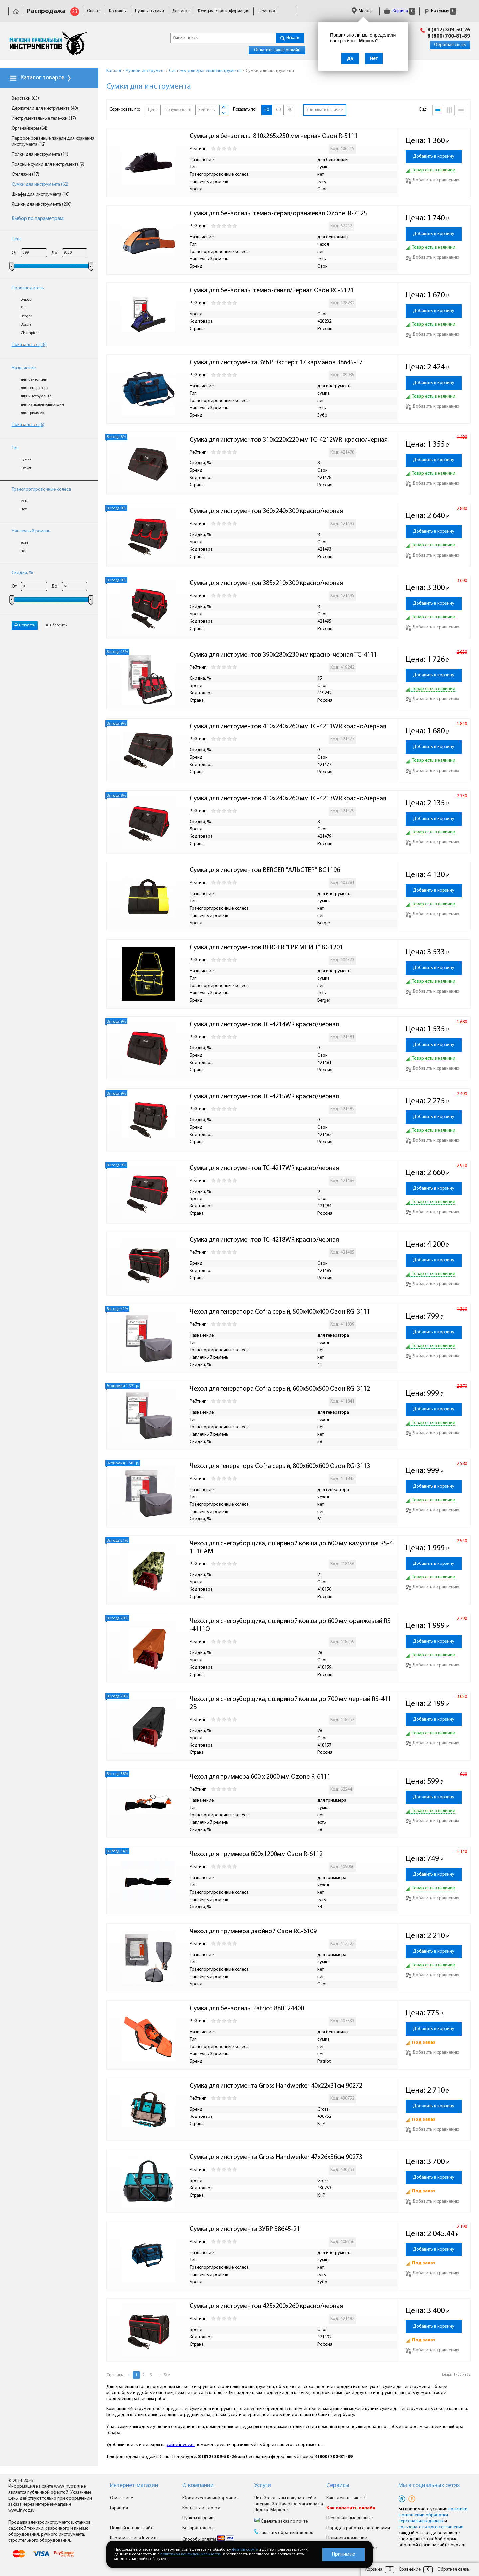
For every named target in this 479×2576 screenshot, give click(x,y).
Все (167, 2375)
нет (24, 509)
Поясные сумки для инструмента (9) (48, 164)
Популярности (178, 110)
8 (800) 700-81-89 (448, 36)
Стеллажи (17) (25, 174)
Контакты (118, 11)
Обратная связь (450, 44)
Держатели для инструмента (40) (45, 108)
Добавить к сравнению (432, 180)
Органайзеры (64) (29, 128)
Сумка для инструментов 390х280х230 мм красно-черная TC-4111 (283, 655)
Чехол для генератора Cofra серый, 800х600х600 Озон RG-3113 (280, 1466)
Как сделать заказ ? (346, 2498)
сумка (26, 459)
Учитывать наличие (324, 110)
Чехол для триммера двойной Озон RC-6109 (253, 1931)
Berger (26, 316)
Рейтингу (206, 110)
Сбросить (56, 625)
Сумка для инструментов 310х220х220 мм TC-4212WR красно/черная (289, 440)
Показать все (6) (28, 424)
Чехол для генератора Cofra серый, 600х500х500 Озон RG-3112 (280, 1389)
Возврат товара (198, 2528)
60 (278, 110)
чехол (26, 468)
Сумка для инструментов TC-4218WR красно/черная (264, 1240)
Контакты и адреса (201, 2508)
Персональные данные (349, 2518)
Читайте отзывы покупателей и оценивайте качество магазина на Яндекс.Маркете (288, 2504)
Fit (23, 308)
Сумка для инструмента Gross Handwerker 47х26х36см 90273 (276, 2157)
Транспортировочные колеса (41, 489)
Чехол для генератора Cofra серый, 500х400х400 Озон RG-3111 (280, 1312)
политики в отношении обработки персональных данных (433, 2515)
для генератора (34, 388)
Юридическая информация (223, 11)
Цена (17, 239)
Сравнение (410, 2569)
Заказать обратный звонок (286, 2532)
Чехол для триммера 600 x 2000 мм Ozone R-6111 (260, 1777)
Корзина (399, 11)
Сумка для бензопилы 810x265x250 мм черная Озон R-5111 (274, 136)
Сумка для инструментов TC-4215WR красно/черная (264, 1096)
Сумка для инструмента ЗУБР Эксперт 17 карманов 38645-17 (276, 362)
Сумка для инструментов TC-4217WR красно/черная (264, 1168)
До (54, 252)
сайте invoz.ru (181, 2444)
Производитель (28, 288)
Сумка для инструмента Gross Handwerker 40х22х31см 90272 (276, 2086)
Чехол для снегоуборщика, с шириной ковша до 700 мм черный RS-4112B (290, 1703)
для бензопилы (34, 380)
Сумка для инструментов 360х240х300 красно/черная (266, 511)
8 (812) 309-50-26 (448, 30)
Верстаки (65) (25, 98)
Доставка (181, 11)
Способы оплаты (208, 2539)
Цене (153, 110)
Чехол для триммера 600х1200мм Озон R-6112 (256, 1854)
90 (290, 110)
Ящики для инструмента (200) (42, 204)
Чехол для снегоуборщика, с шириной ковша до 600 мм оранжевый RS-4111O (290, 1625)
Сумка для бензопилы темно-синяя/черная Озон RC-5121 (272, 290)
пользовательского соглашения (431, 2527)
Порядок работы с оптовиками (358, 2528)
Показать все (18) (29, 344)
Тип (15, 448)
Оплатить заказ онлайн (277, 50)
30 (266, 110)
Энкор (26, 300)
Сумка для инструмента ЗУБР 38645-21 (245, 2229)
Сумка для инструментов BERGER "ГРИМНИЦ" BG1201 (266, 947)
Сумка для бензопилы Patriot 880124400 (247, 2008)
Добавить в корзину (433, 156)
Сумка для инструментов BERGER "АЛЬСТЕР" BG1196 (265, 870)
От (14, 252)
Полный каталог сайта (132, 2528)
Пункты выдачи (149, 11)
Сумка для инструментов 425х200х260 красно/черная (266, 2306)
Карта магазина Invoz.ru (134, 2538)
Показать (24, 625)
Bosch (26, 325)
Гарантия (266, 11)
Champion (30, 333)
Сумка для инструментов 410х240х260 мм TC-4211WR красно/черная (288, 726)
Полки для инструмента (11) (40, 154)
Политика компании (346, 2538)
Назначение (24, 368)
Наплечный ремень (31, 531)
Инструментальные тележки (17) (44, 118)
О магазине (121, 2498)
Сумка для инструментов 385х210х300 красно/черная (266, 583)
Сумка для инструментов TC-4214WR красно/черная (264, 1024)
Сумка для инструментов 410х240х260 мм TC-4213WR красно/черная (288, 798)
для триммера (33, 413)
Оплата (94, 11)
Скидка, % (22, 572)
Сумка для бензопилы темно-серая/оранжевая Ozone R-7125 (278, 213)
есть (24, 501)
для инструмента (36, 396)
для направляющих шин (42, 405)
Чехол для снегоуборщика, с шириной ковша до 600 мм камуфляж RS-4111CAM (291, 1547)
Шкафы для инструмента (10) (41, 194)
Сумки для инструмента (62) (40, 184)
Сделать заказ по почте (284, 2521)
